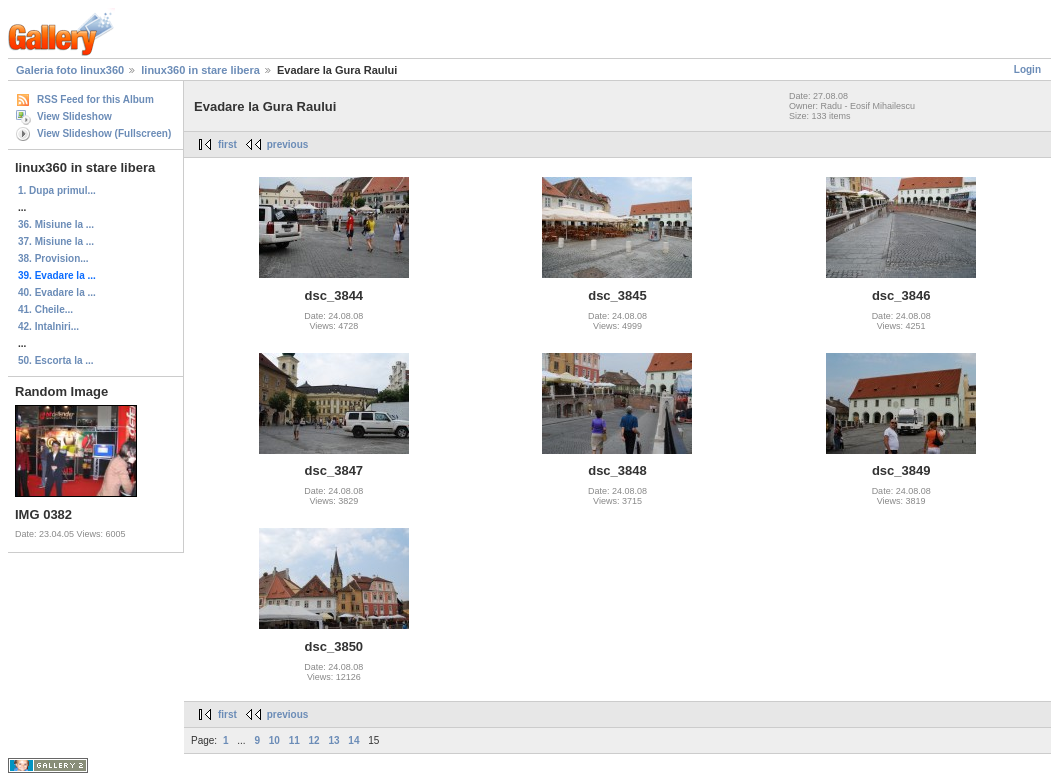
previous (288, 144)
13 (333, 740)
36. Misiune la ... (56, 224)
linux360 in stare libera (200, 70)
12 (314, 740)
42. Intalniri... (48, 326)
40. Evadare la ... (57, 292)
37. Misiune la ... (56, 241)
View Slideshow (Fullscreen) (104, 133)
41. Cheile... (45, 309)
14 (353, 740)
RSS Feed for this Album (95, 99)
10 (274, 740)
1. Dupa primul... (57, 190)
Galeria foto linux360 (70, 70)
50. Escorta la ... (56, 360)
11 (294, 740)
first (227, 144)
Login (1027, 69)
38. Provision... (53, 258)
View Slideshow (74, 116)
